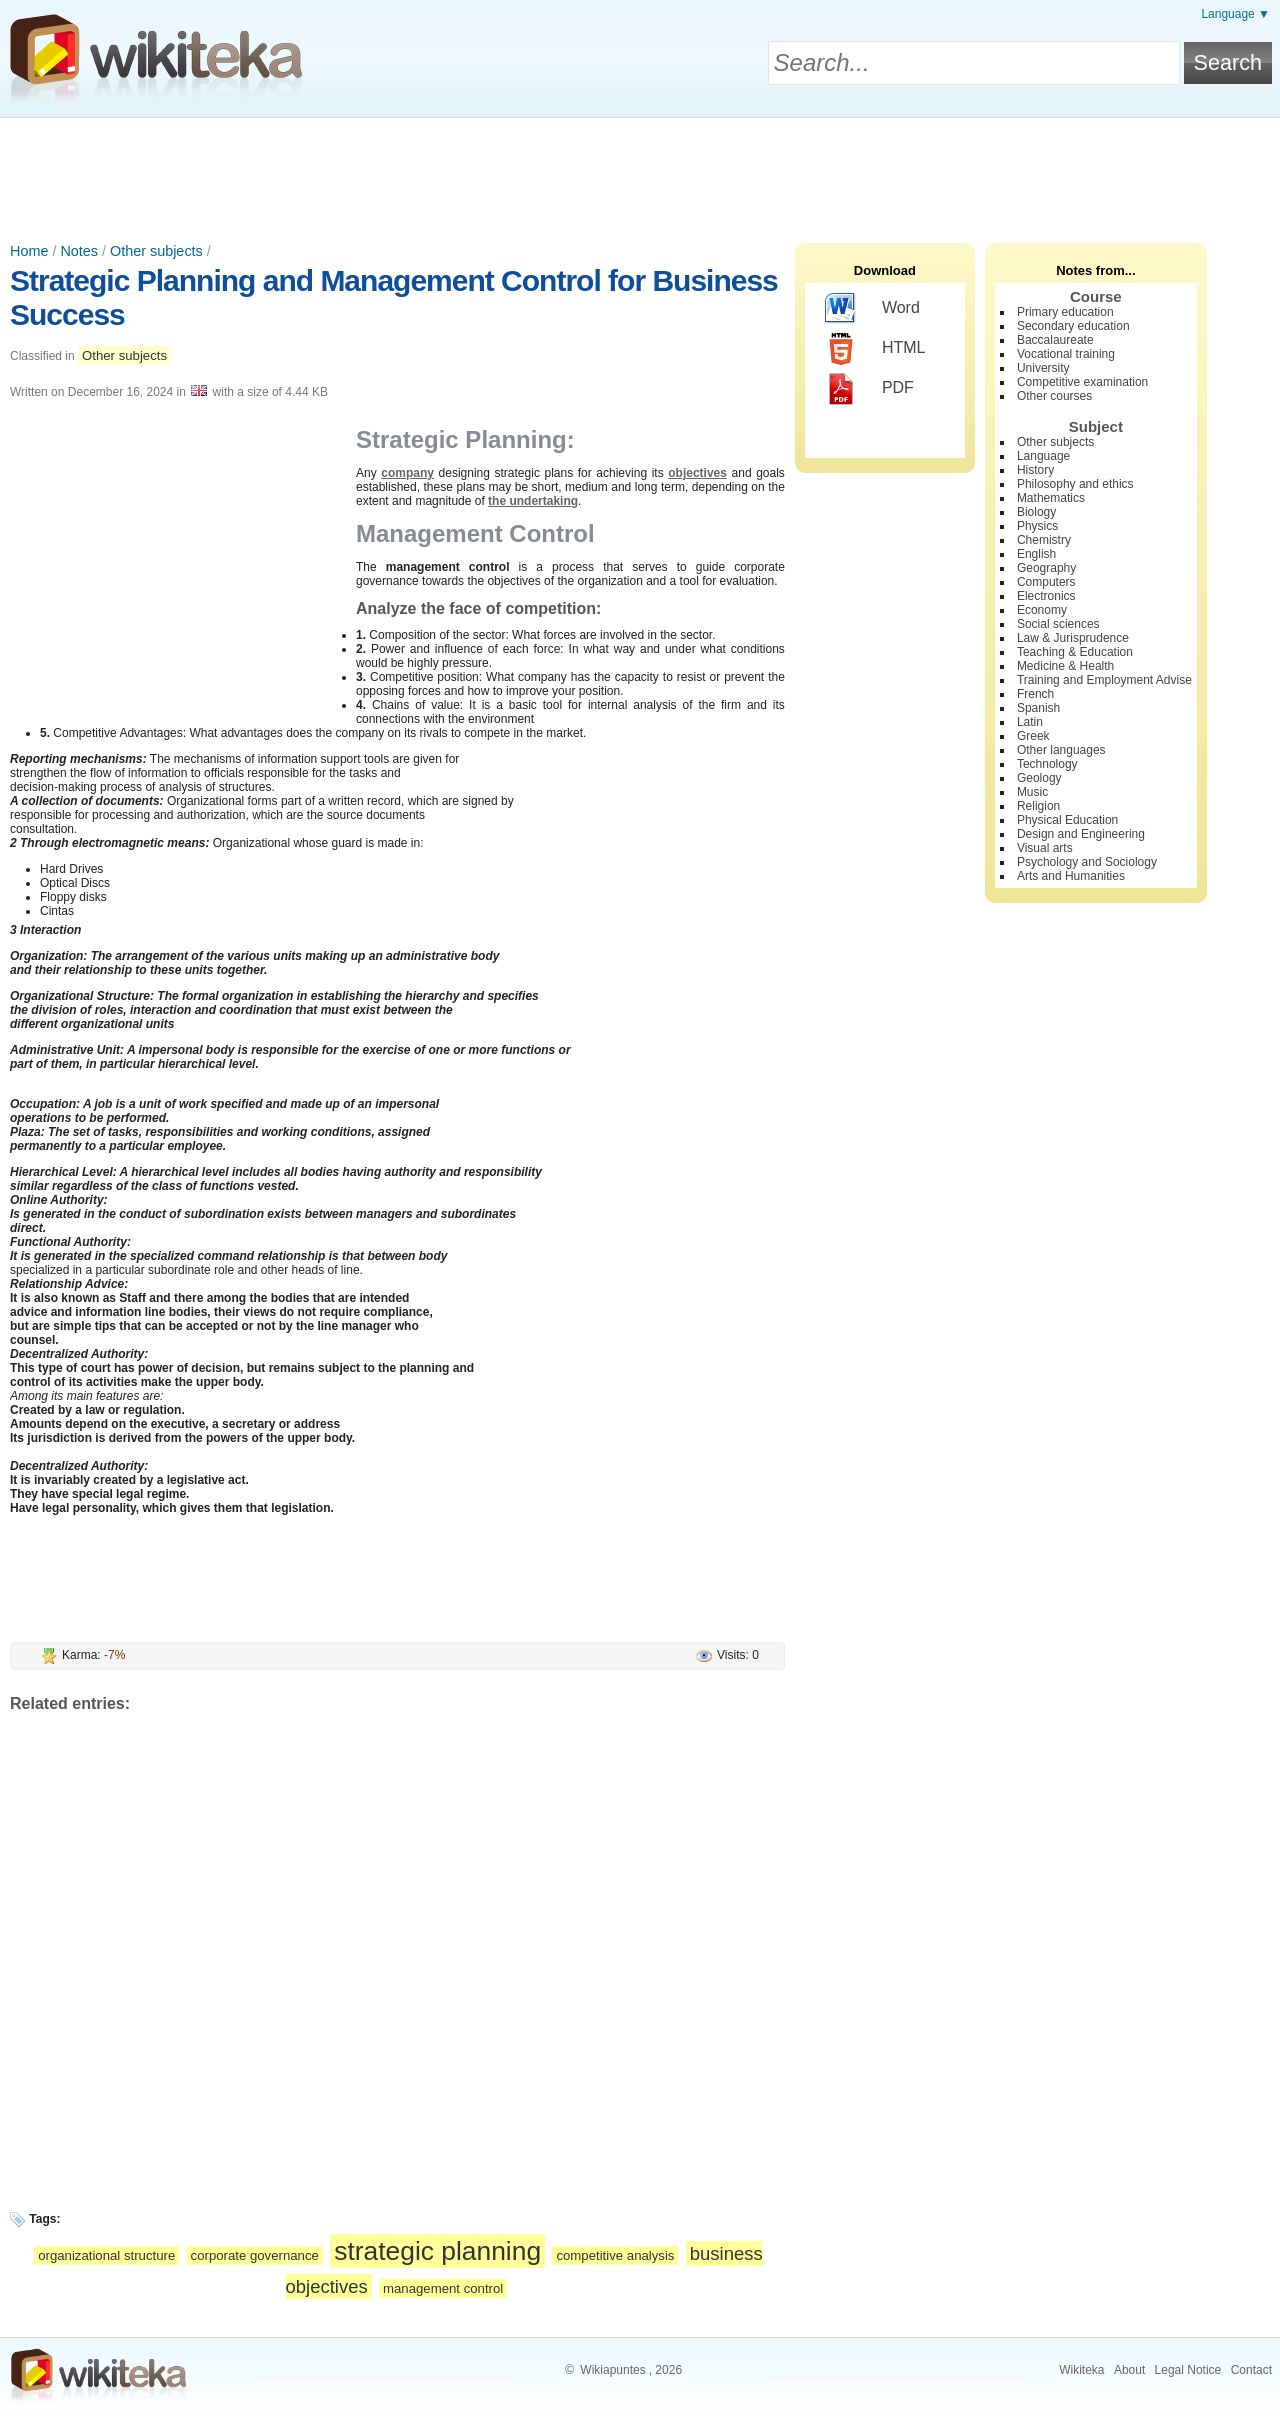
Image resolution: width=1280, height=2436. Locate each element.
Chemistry (1044, 540)
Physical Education (1067, 820)
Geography (1046, 568)
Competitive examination (1082, 382)
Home (29, 251)
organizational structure (106, 2255)
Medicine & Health (1065, 666)
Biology (1036, 512)
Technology (1047, 764)
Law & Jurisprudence (1073, 638)
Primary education (1065, 312)
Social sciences (1058, 624)
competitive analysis (615, 2255)
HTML (875, 349)
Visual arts (1045, 848)
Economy (1042, 610)
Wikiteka (1081, 2370)
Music (1032, 792)
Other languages (1061, 750)
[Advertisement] (640, 173)
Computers (1046, 582)
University (1043, 368)
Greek (1033, 736)
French (1035, 694)
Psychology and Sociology (1087, 862)
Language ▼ (1235, 14)
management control (443, 2288)
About (1129, 2370)
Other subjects (156, 251)
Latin (1030, 722)
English (1036, 554)
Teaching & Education (1075, 652)
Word (872, 309)
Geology (1039, 778)
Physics (1037, 526)
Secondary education (1073, 326)
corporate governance (255, 2255)
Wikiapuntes (612, 2370)
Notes (79, 251)
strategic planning (437, 2251)
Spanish (1038, 708)
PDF (869, 389)
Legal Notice (1188, 2370)
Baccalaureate (1055, 340)
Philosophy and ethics (1075, 484)
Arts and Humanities (1071, 876)
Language (1043, 456)
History (1035, 470)
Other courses (1054, 396)
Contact (1251, 2370)
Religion (1038, 806)
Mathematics (1051, 498)
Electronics (1046, 596)
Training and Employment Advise (1104, 680)
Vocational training (1066, 354)
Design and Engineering (1081, 834)
